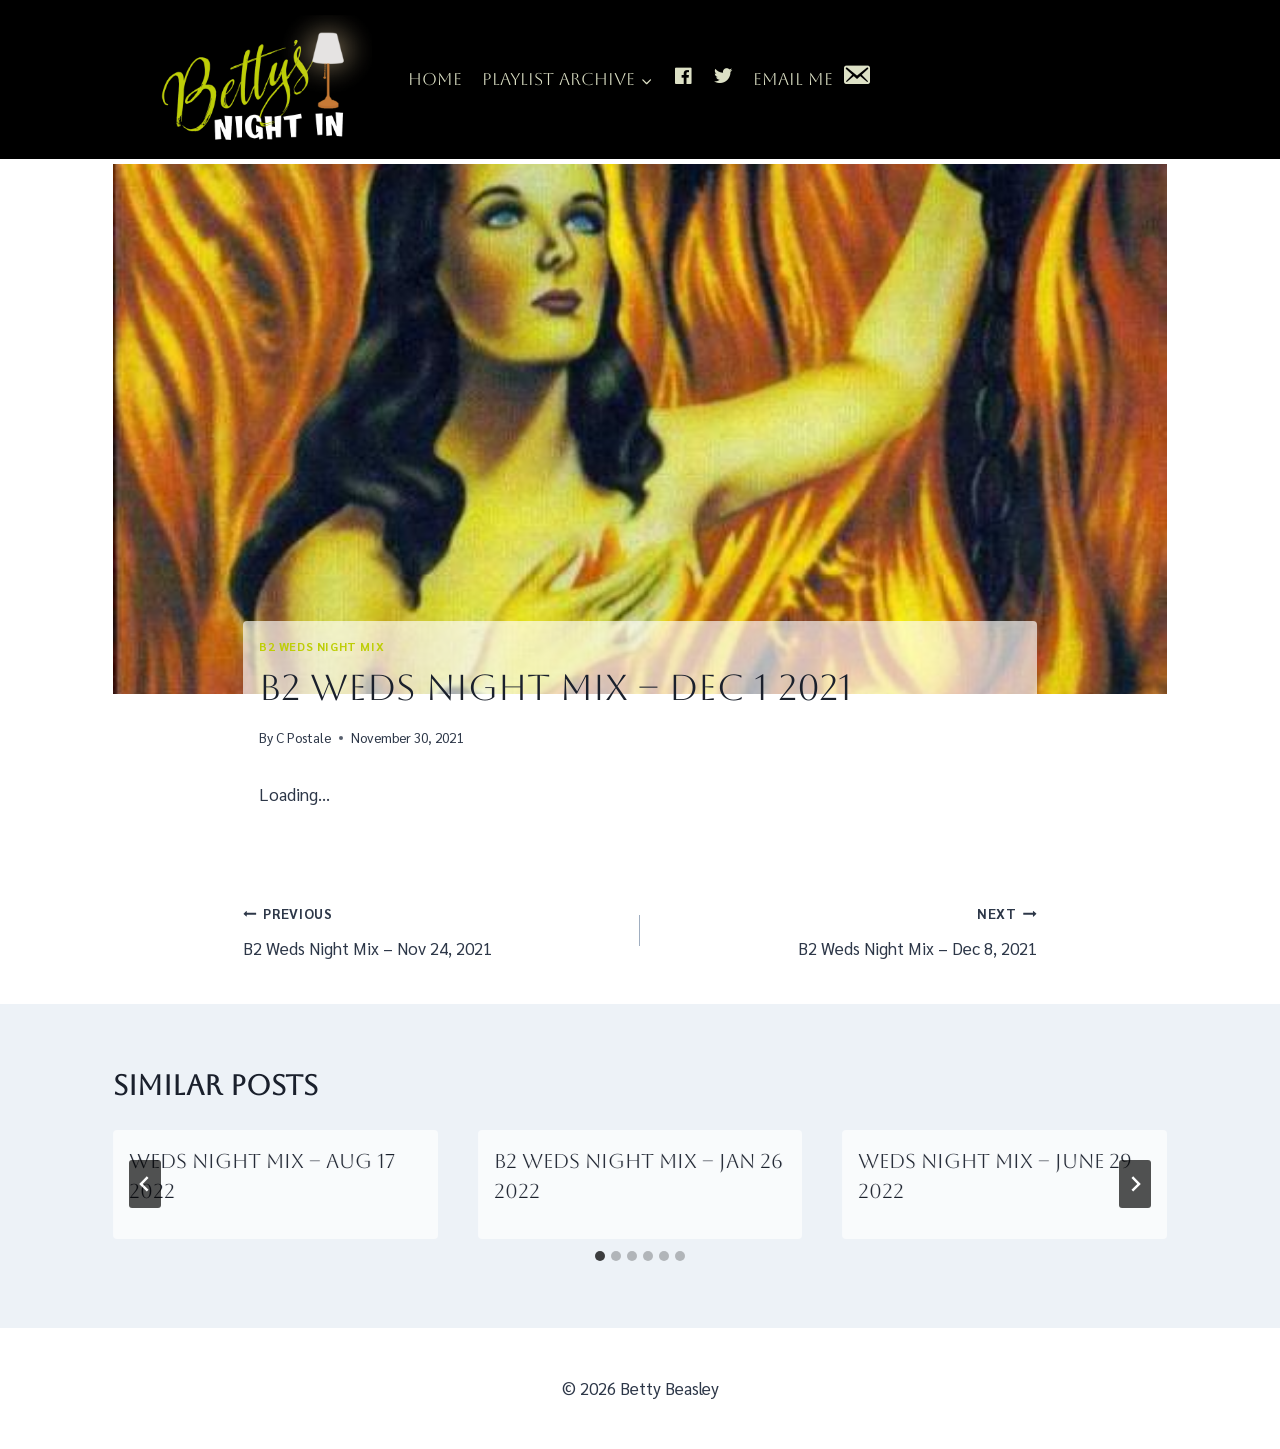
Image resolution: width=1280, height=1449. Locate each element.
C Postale (303, 737)
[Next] (1135, 1184)
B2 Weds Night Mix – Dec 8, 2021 (847, 929)
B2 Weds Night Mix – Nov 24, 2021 (433, 929)
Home (435, 79)
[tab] (600, 1256)
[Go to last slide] (145, 1184)
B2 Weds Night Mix (321, 646)
